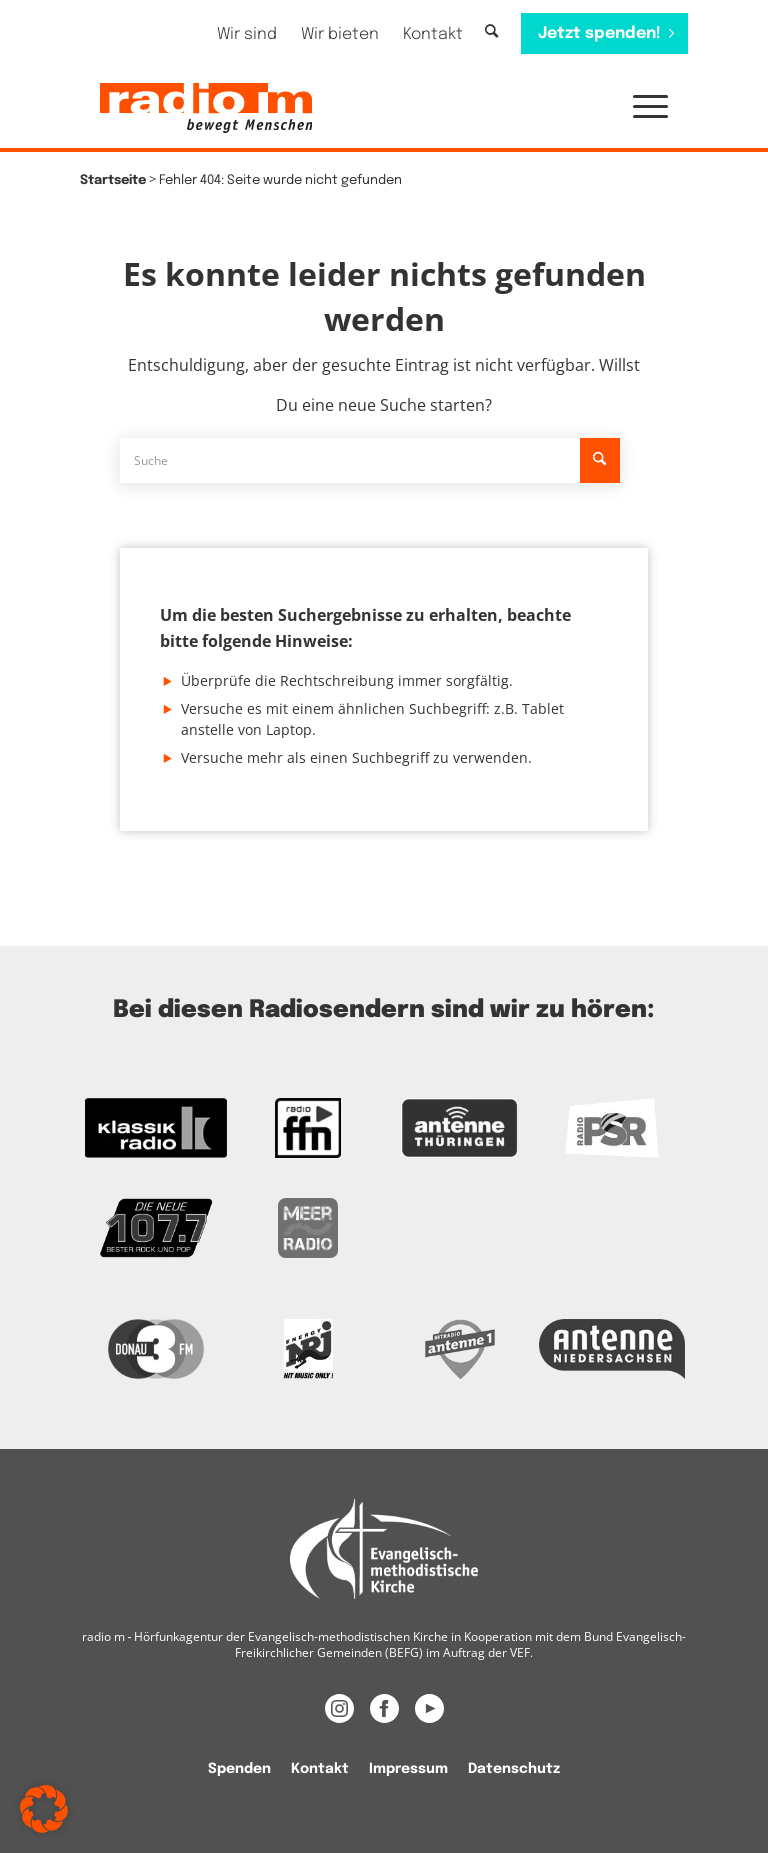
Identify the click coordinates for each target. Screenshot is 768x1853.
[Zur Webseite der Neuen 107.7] (156, 1228)
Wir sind (247, 34)
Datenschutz (514, 1769)
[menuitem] (247, 34)
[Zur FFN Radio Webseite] (308, 1128)
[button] (640, 108)
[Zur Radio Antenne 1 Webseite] (460, 1349)
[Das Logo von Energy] (308, 1349)
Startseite (113, 180)
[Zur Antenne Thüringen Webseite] (460, 1128)
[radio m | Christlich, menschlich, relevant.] (206, 108)
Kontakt (433, 34)
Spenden (239, 1769)
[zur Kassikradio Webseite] (156, 1128)
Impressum (408, 1769)
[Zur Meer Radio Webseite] (308, 1228)
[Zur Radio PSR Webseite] (612, 1128)
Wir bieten (340, 34)
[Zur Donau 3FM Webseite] (156, 1349)
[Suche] (491, 32)
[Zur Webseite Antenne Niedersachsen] (612, 1349)
